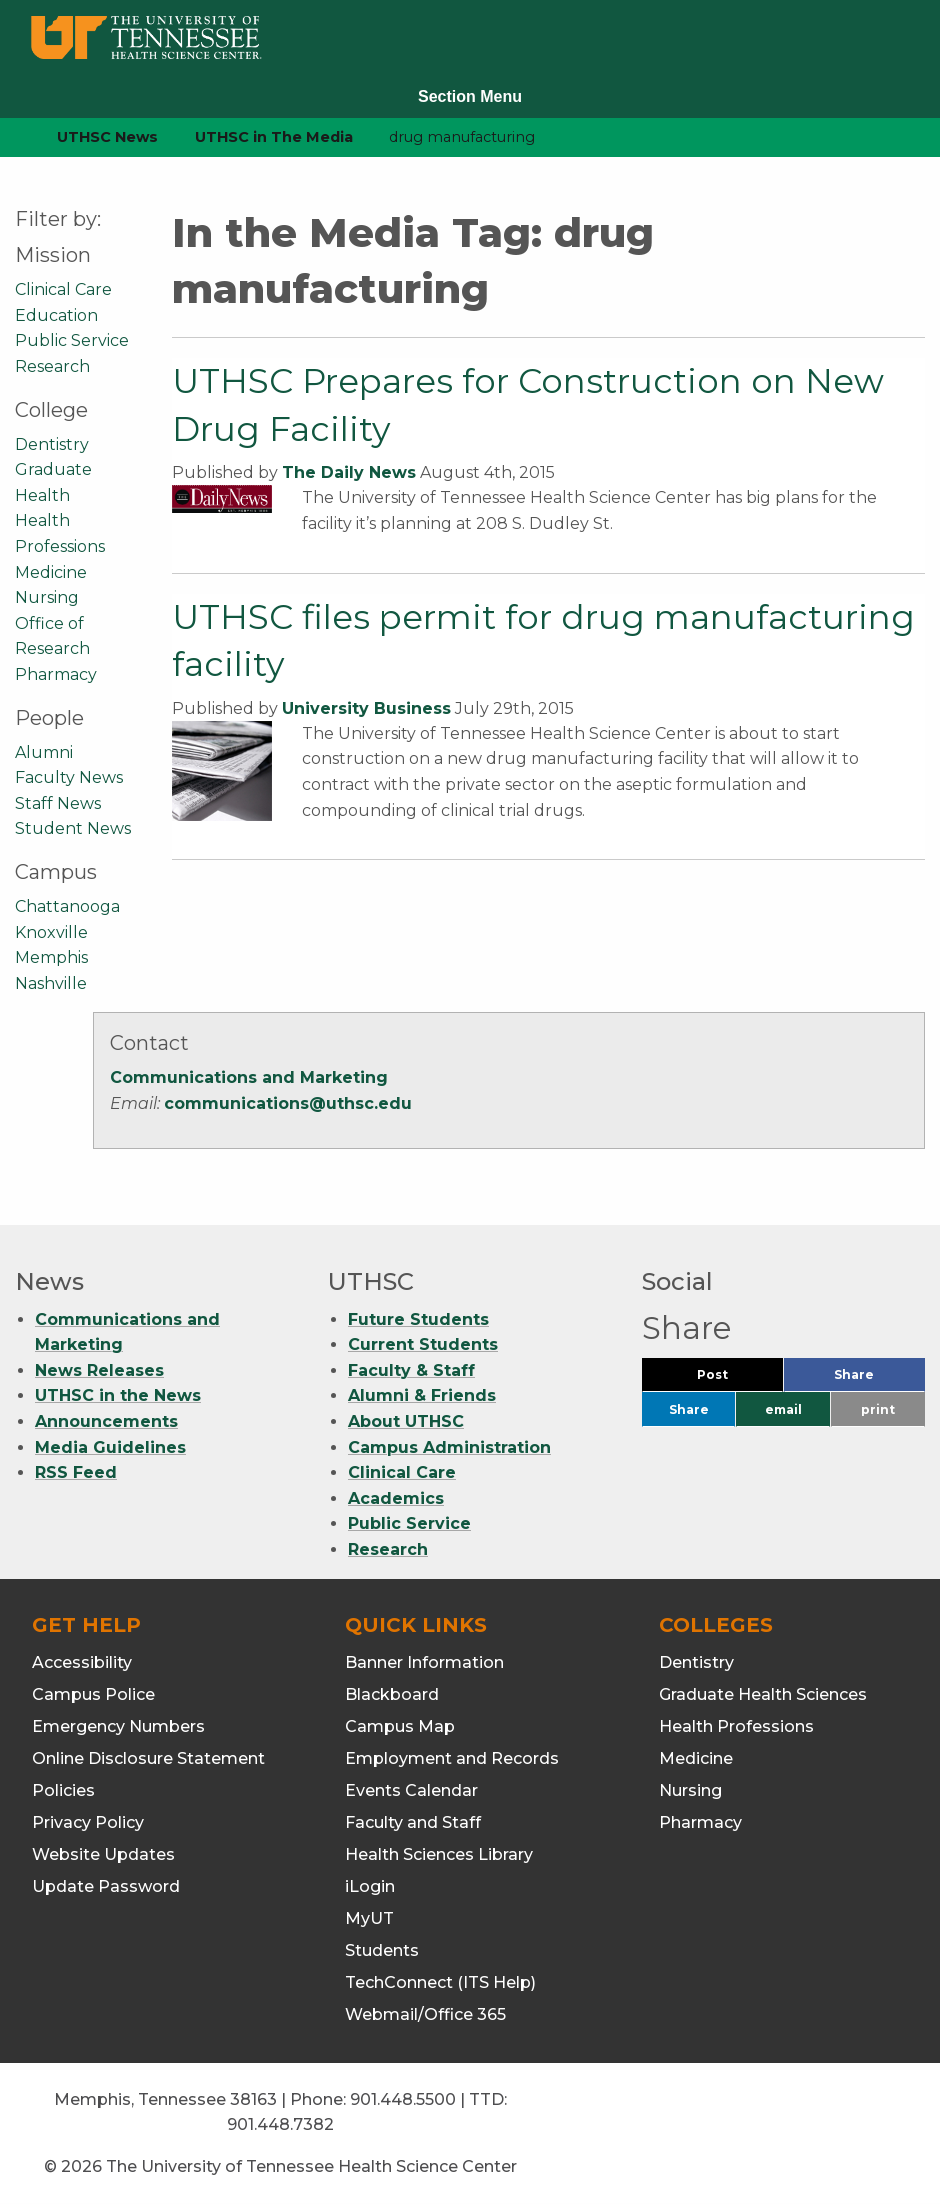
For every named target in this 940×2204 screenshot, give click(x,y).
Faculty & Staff (411, 1370)
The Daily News (349, 472)
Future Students (418, 1319)
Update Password (106, 1886)
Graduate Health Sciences (763, 1694)
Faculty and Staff (413, 1822)
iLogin (370, 1886)
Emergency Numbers (118, 1726)
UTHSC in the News (118, 1395)
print (878, 1409)
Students (382, 1950)
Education (56, 315)
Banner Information (424, 1662)
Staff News (58, 803)
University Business (366, 708)
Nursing (47, 597)
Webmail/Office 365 (425, 2014)
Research (52, 366)
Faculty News (69, 777)
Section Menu (470, 96)
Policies (63, 1790)
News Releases (99, 1370)
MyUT (369, 1918)
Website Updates (103, 1854)
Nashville (51, 983)
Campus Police (93, 1694)
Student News (73, 828)
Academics (396, 1498)
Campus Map (400, 1726)
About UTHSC (406, 1421)
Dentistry (52, 444)
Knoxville (51, 932)
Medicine (51, 572)
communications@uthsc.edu (288, 1103)
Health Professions (736, 1726)
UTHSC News (107, 137)
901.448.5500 (403, 2099)
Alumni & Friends (422, 1395)
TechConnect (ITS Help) (440, 1982)
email (783, 1409)
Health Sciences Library (439, 1854)
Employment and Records (452, 1758)
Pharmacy (56, 674)
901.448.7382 (280, 2124)
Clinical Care (63, 289)
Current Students (423, 1344)
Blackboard (392, 1694)
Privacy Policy (88, 1822)
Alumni (44, 752)
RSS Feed (76, 1472)
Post (736, 1379)
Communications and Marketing (249, 1077)
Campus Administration (449, 1447)
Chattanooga (67, 906)
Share (879, 1379)
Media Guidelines (110, 1447)
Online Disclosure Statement (148, 1758)
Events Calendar (411, 1790)
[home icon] (10, 137)
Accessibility (82, 1662)
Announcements (106, 1421)
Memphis (51, 957)
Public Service (72, 340)
